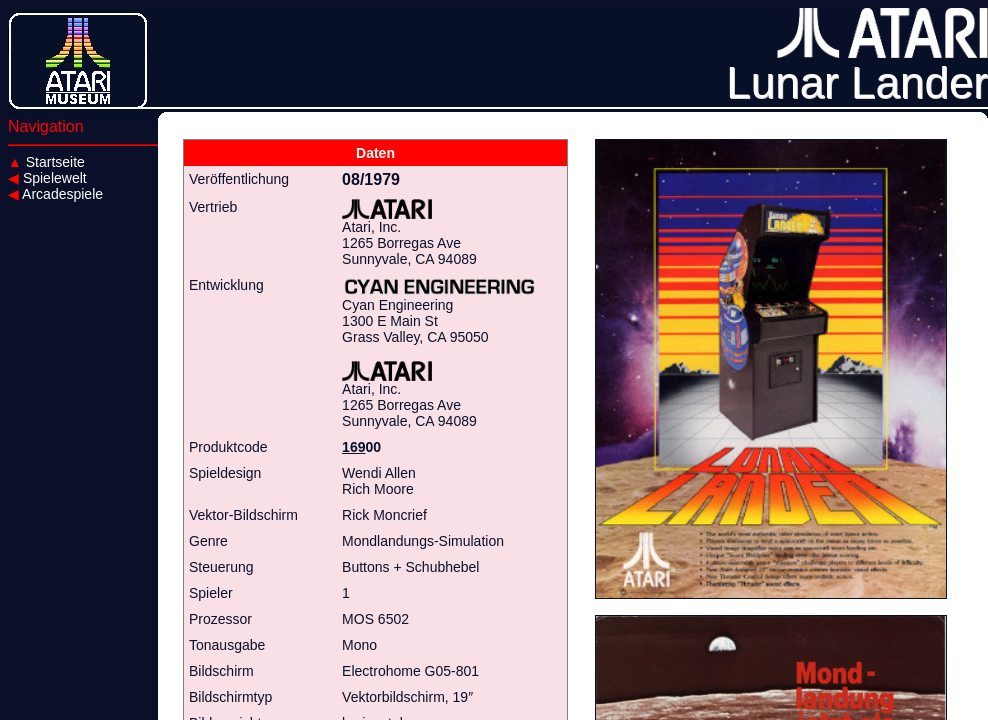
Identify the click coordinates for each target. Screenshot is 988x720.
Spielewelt (47, 178)
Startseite (46, 162)
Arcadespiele (55, 194)
